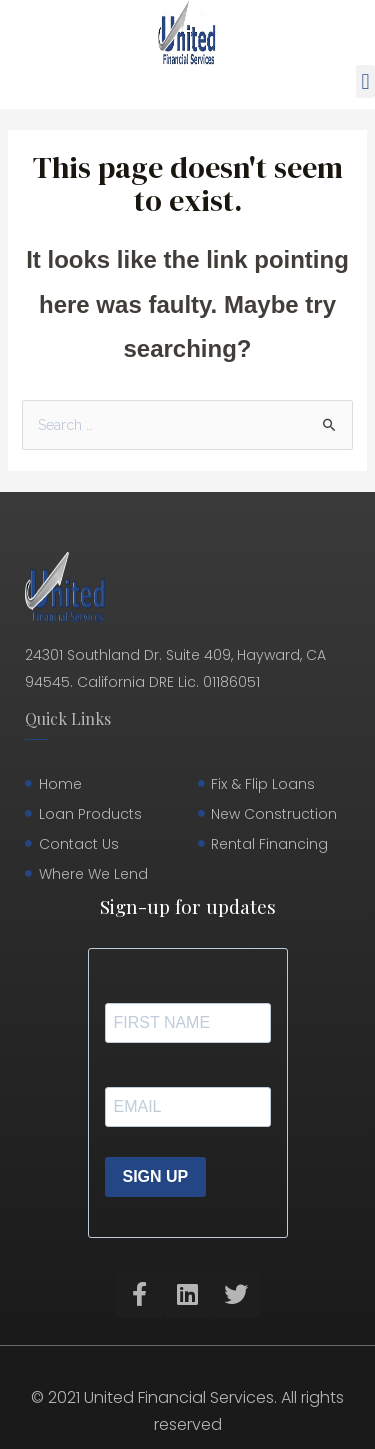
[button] (365, 81)
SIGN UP (156, 1176)
